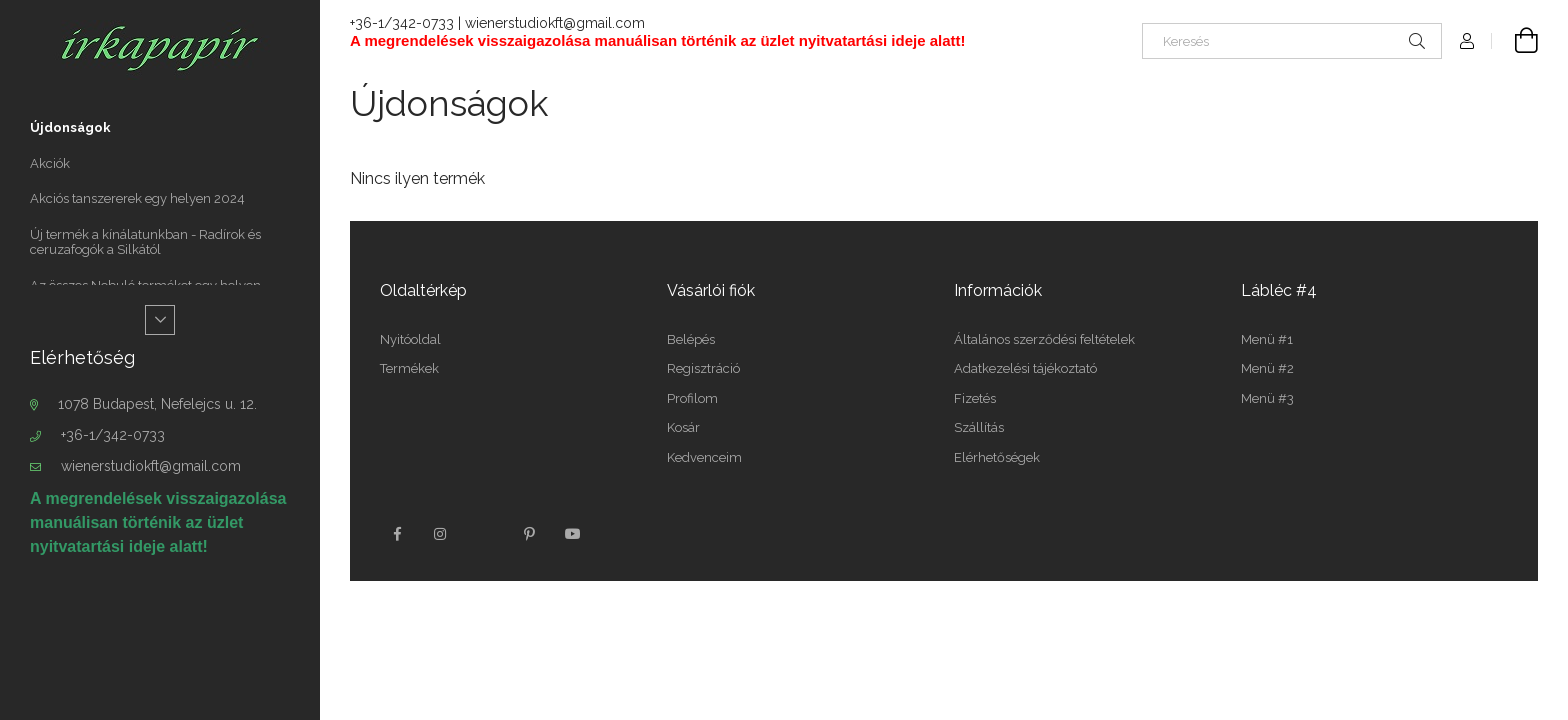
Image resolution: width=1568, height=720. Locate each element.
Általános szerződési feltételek (1044, 339)
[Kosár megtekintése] (1515, 41)
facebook (397, 534)
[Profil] (1467, 41)
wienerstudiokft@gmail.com (151, 466)
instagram (441, 534)
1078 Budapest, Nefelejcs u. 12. (157, 404)
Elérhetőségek (997, 457)
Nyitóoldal (410, 339)
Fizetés (975, 398)
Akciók (50, 163)
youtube (573, 534)
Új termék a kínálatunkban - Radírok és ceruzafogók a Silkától (145, 242)
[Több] (160, 320)
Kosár (683, 427)
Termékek (409, 368)
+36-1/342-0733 (113, 435)
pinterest (529, 534)
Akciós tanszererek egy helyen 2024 (137, 198)
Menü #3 (1267, 398)
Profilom (692, 398)
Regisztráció (703, 368)
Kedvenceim (704, 457)
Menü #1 (1267, 339)
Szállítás (979, 427)
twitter (485, 534)
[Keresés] (1292, 41)
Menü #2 (1267, 368)
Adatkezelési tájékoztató (1025, 368)
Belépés (691, 339)
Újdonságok (70, 127)
